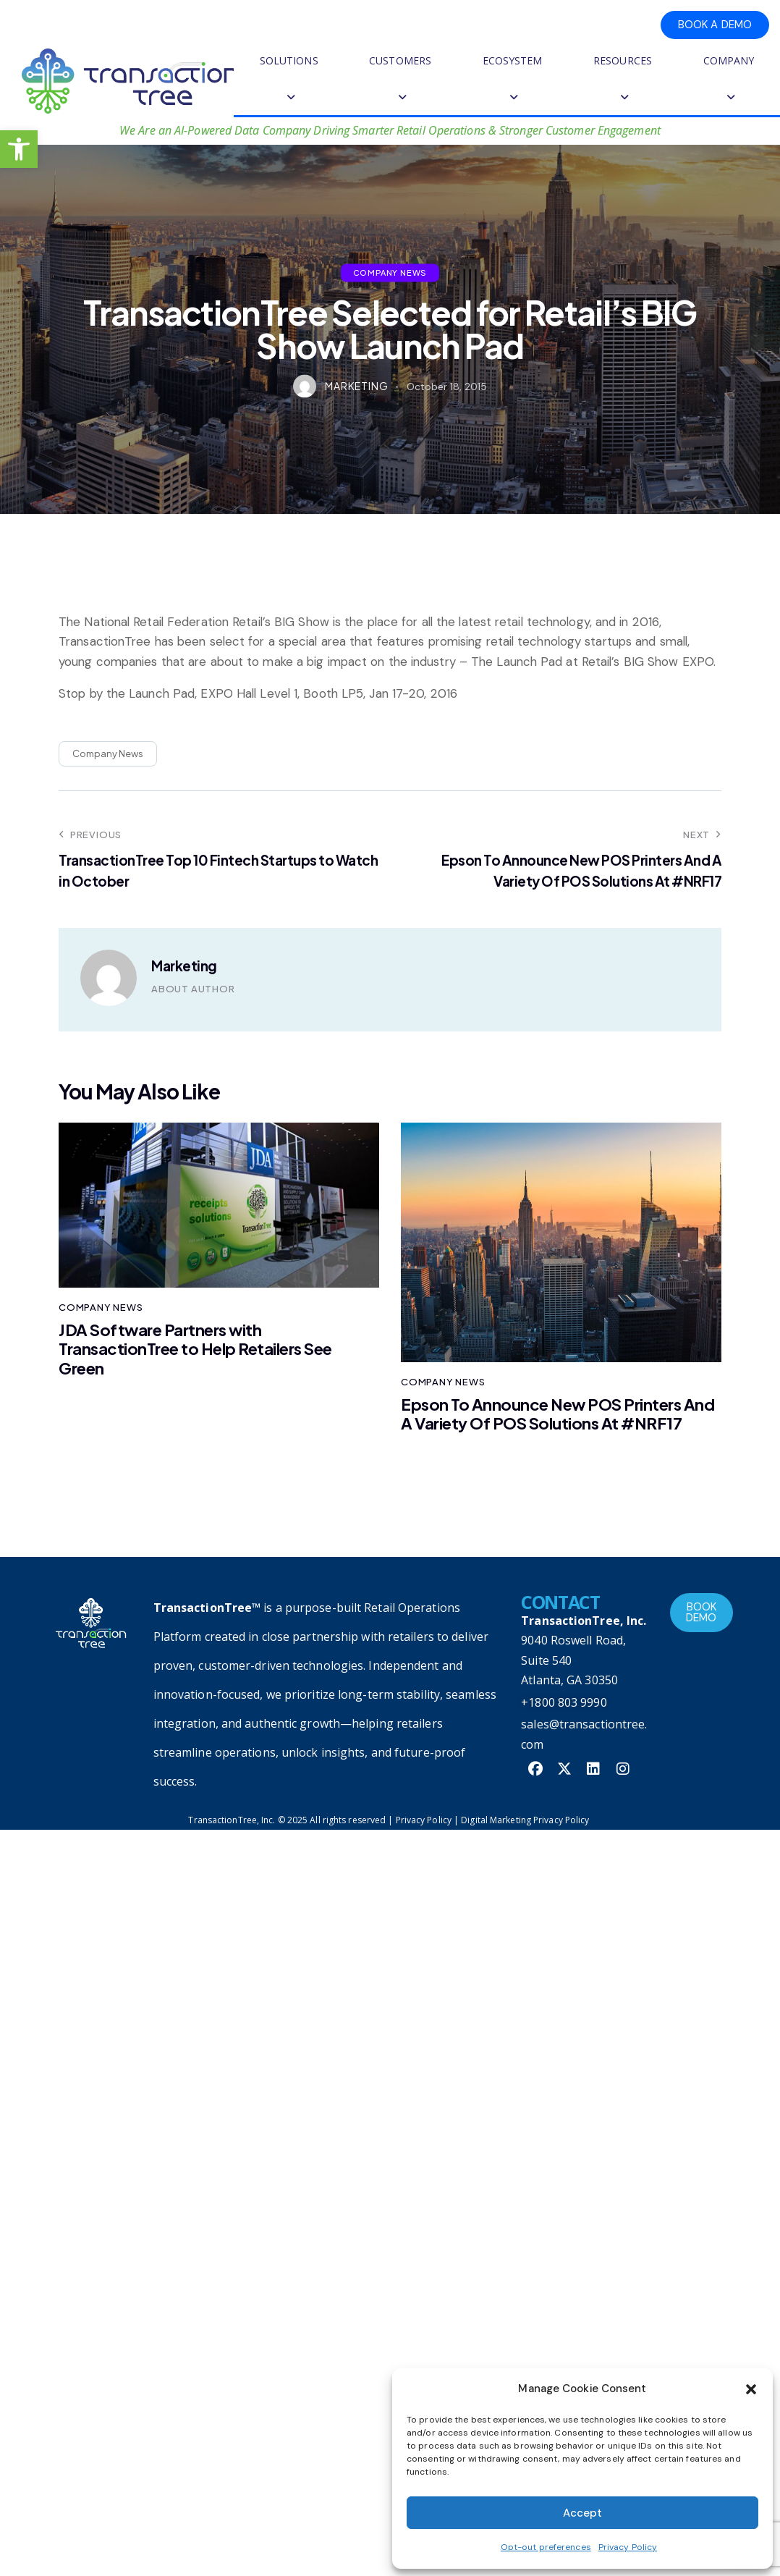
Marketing (184, 965)
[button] (19, 149)
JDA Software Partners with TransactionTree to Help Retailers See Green (195, 1348)
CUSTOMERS (400, 79)
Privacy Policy (627, 2547)
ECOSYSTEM (513, 79)
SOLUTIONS (289, 79)
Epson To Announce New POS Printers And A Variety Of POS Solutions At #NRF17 (557, 1414)
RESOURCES (622, 79)
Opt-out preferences (546, 2547)
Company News (390, 271)
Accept (582, 2513)
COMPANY (729, 79)
